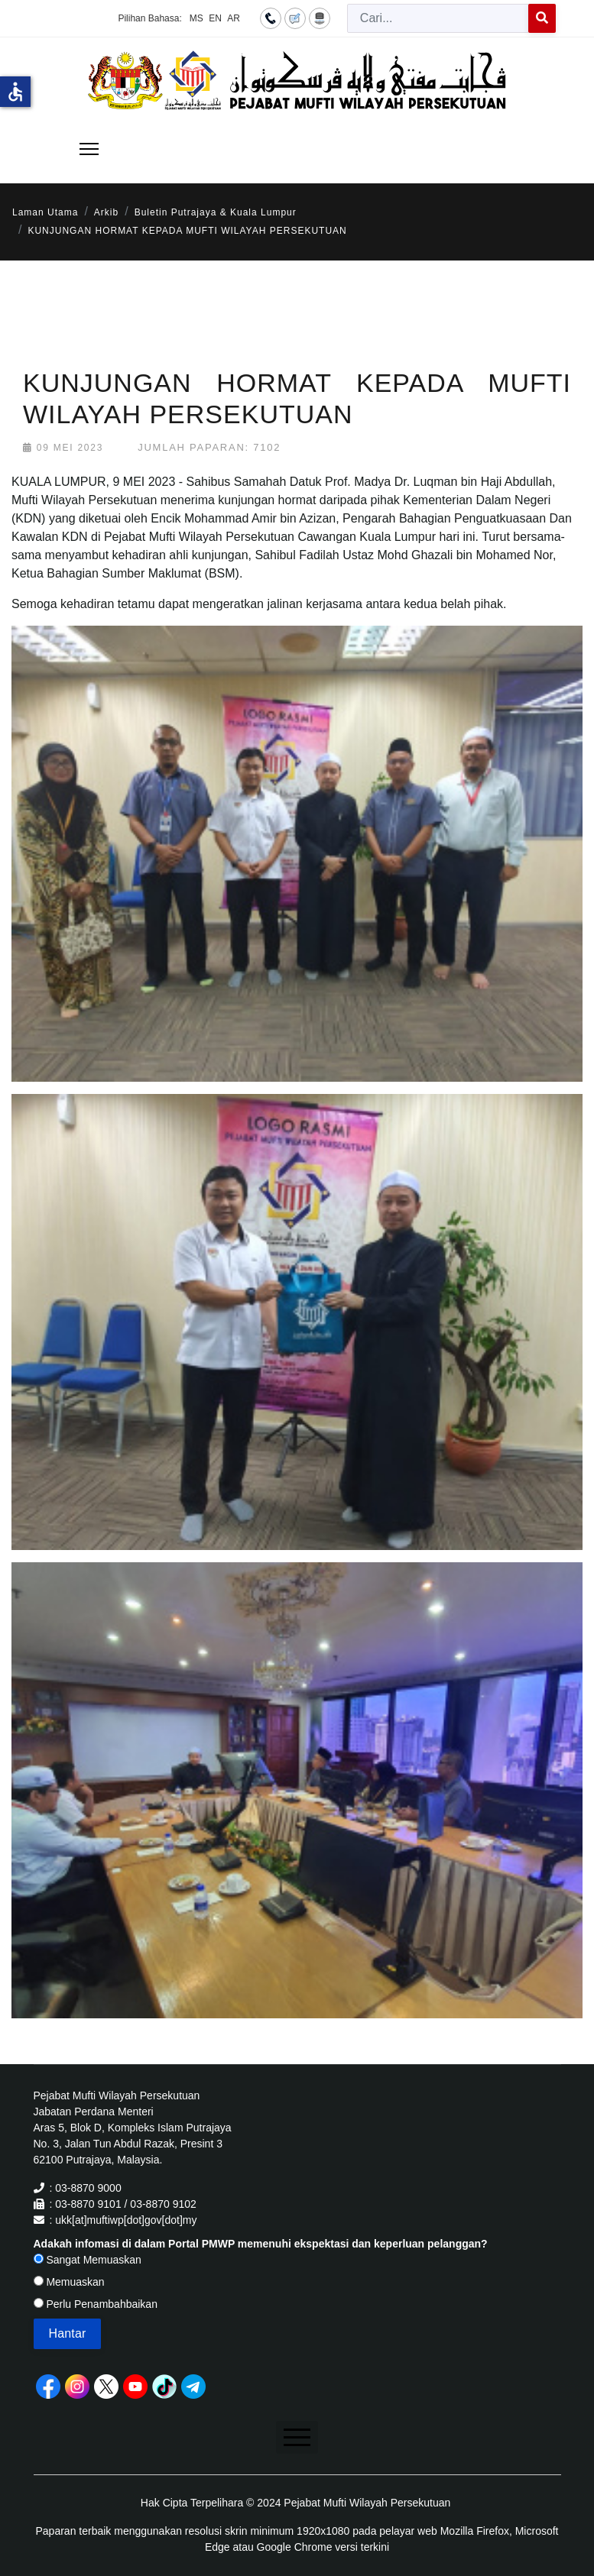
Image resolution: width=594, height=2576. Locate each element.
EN (215, 18)
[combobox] (438, 18)
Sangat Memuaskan (87, 2260)
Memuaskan (69, 2282)
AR (233, 18)
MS (196, 18)
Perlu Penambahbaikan (95, 2304)
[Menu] (89, 149)
